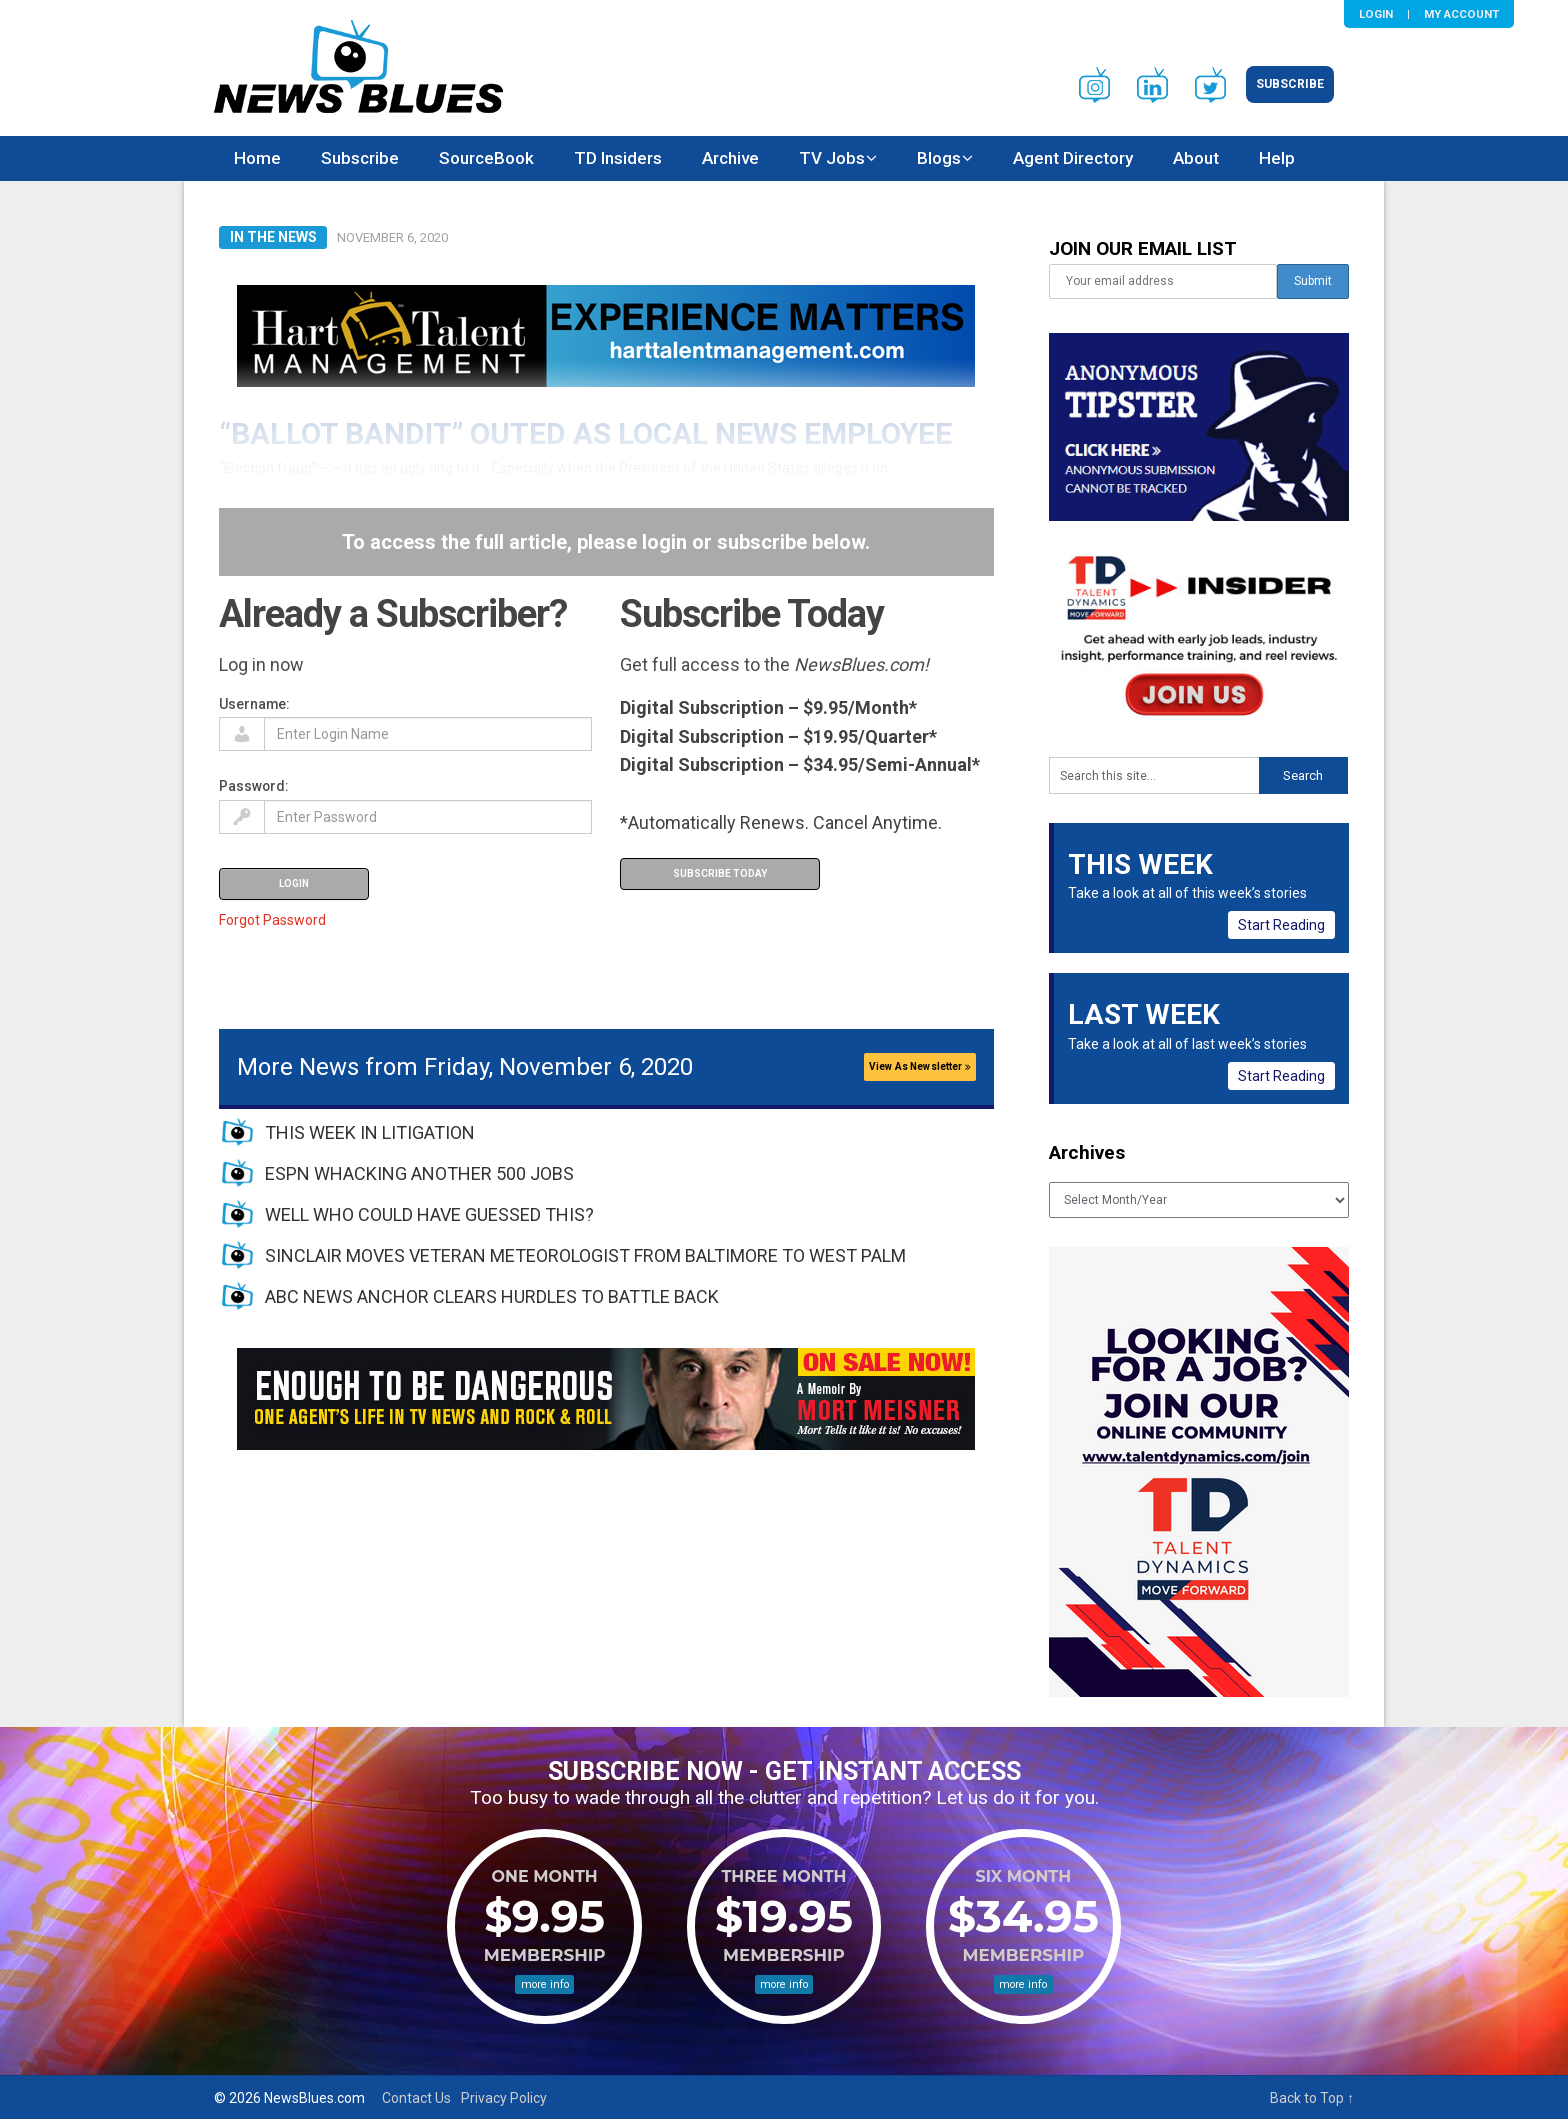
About (1196, 158)
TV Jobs (832, 158)
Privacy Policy (504, 2098)
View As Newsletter (920, 1066)
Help (1277, 158)
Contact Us (416, 2098)
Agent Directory (1073, 158)
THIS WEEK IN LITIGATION (370, 1132)
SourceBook (486, 158)
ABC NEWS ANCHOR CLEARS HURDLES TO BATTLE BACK (492, 1296)
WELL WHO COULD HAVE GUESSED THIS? (429, 1214)
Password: (254, 786)
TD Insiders (618, 158)
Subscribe (1290, 84)
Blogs (939, 158)
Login (1376, 14)
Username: (254, 704)
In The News (273, 237)
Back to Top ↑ (1312, 2098)
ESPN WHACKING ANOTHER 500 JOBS (419, 1173)
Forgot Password (272, 920)
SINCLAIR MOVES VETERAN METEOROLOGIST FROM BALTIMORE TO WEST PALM (585, 1255)
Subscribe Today (720, 873)
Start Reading (1281, 925)
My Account (1461, 14)
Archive (730, 158)
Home (257, 158)
